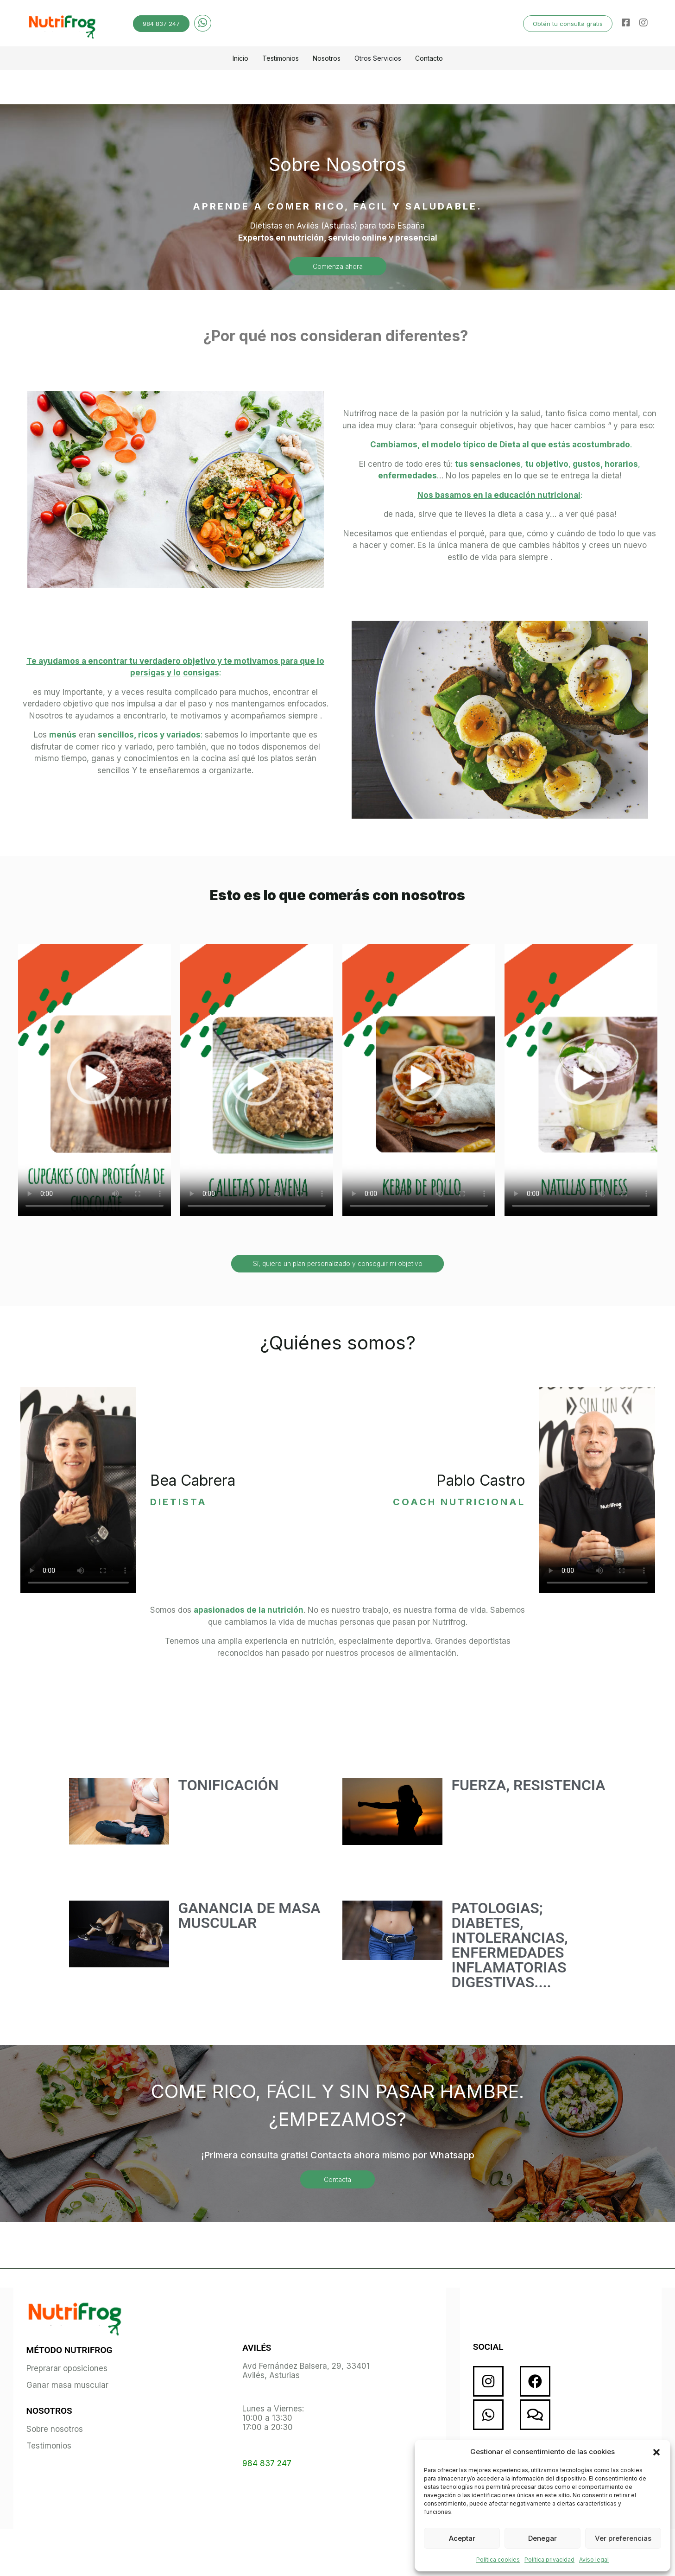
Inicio (240, 58)
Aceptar (462, 2538)
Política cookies (498, 2559)
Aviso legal (594, 2559)
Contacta (337, 2179)
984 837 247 (161, 23)
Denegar (542, 2538)
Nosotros (327, 58)
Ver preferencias (623, 2538)
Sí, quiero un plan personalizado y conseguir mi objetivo (338, 1263)
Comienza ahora (338, 266)
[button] (656, 2451)
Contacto (429, 58)
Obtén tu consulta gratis (568, 23)
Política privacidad (549, 2559)
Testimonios (280, 58)
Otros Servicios (377, 58)
